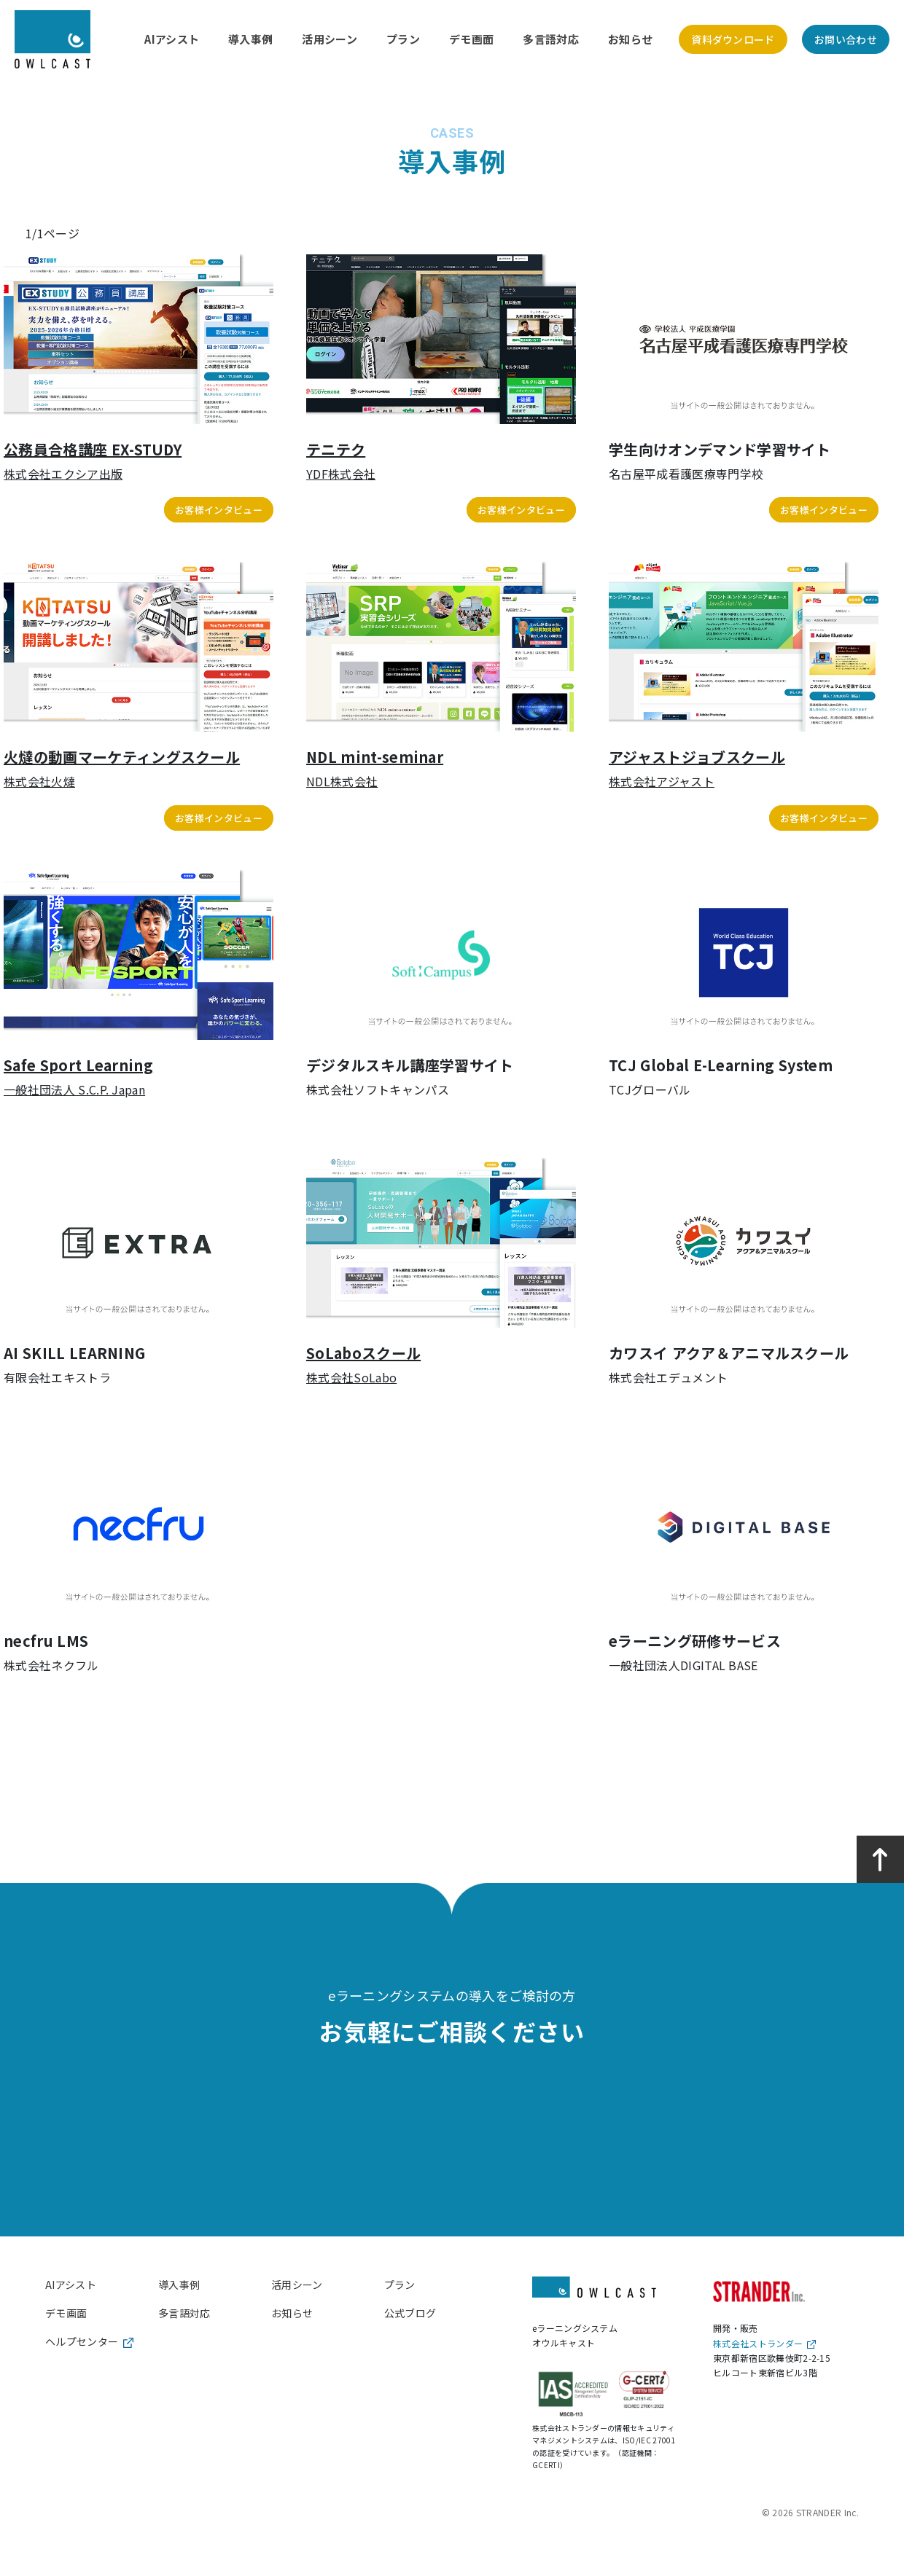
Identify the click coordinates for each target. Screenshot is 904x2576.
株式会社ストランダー (764, 2343)
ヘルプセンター (89, 2341)
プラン (403, 39)
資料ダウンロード (733, 39)
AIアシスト (171, 39)
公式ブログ (410, 2313)
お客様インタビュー (218, 510)
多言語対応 (551, 39)
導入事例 (250, 39)
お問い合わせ (845, 39)
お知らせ (630, 39)
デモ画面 (471, 39)
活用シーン (329, 39)
